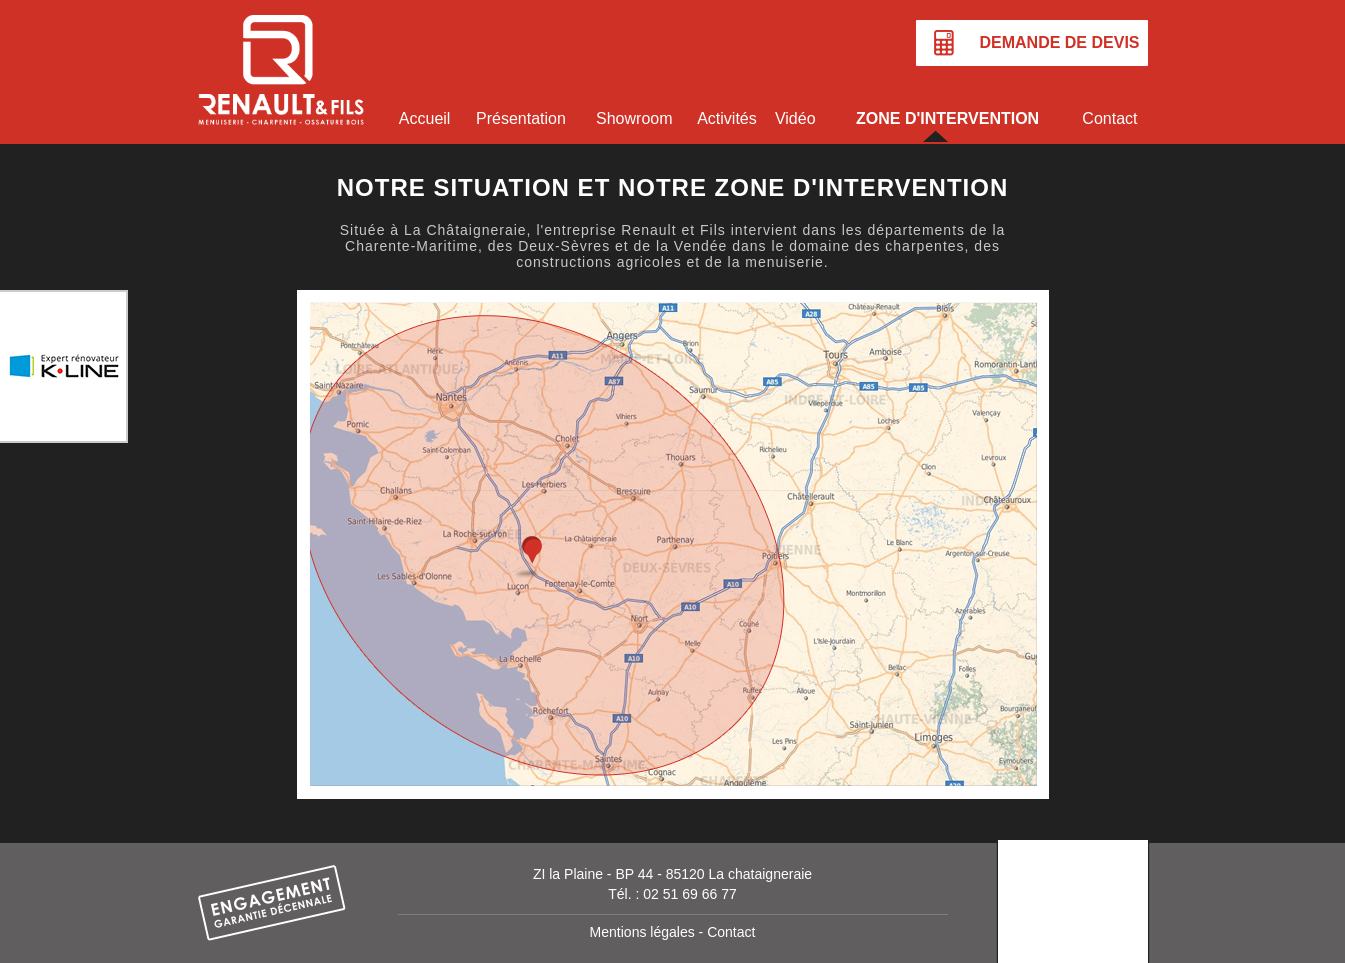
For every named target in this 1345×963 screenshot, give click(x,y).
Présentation (521, 118)
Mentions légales (642, 932)
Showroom (634, 118)
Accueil (425, 118)
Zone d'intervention (947, 118)
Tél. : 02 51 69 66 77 (672, 894)
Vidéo (795, 118)
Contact (1109, 118)
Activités (727, 118)
